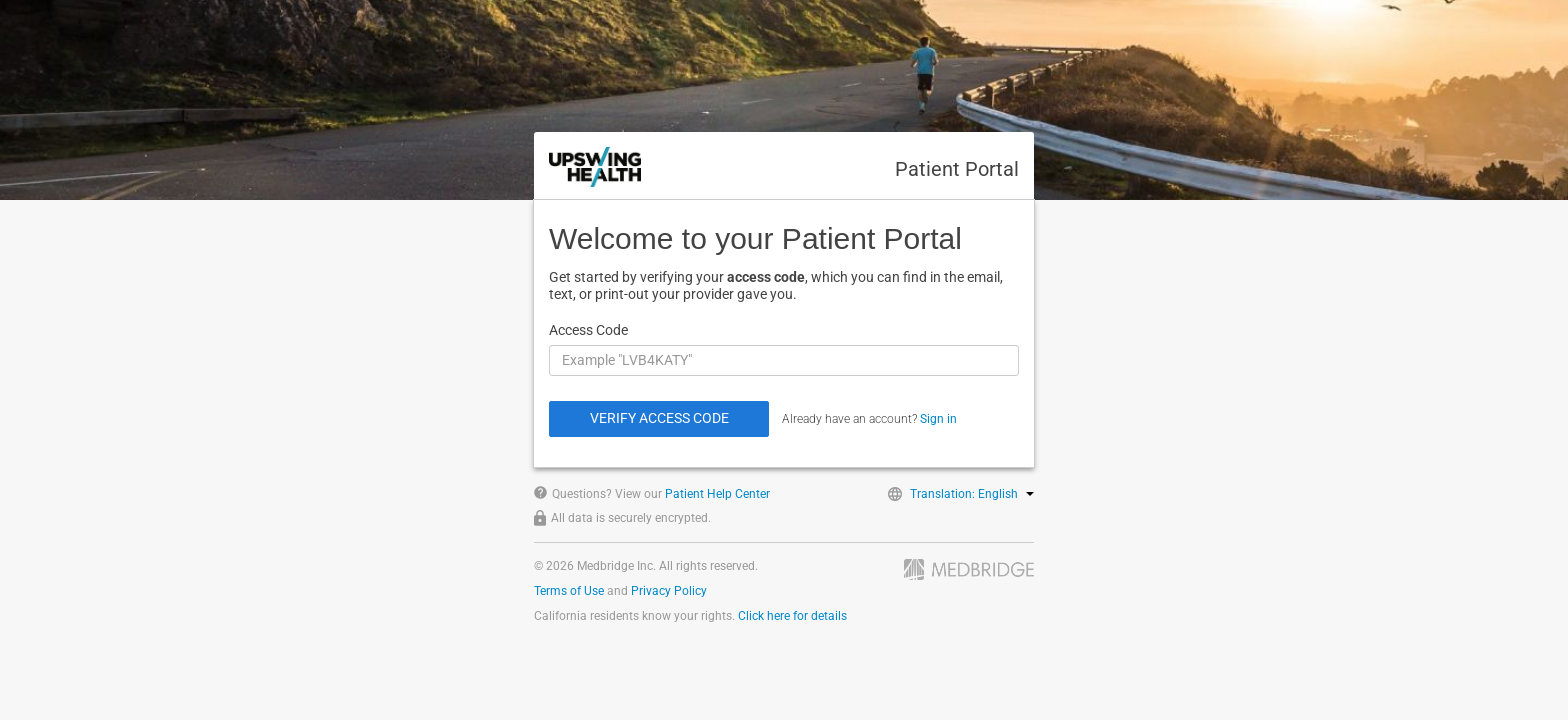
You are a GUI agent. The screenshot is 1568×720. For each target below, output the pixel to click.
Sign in (938, 419)
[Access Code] (784, 360)
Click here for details (792, 616)
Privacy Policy (669, 591)
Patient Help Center (717, 494)
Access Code (588, 330)
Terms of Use (569, 591)
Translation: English (972, 494)
